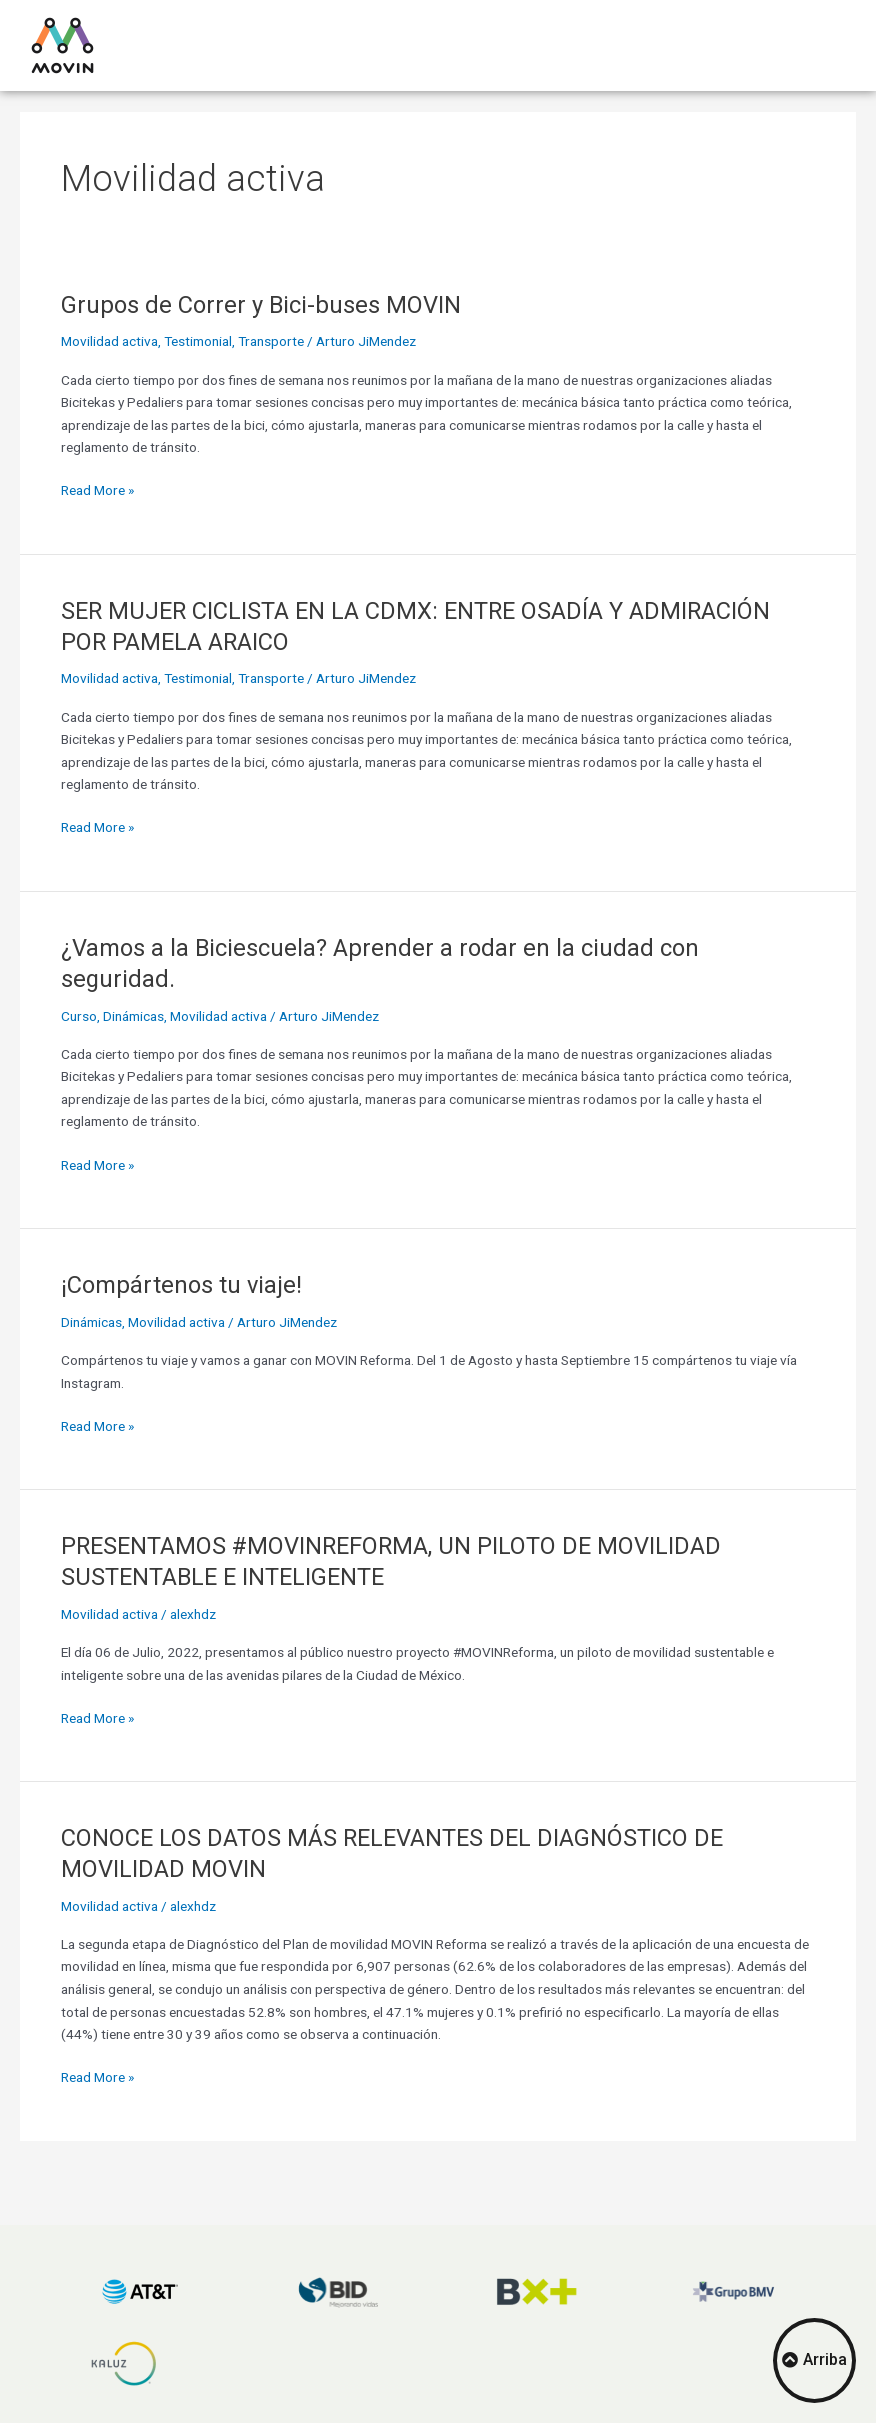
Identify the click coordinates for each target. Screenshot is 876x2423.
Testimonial (198, 341)
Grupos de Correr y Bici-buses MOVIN (261, 305)
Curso (79, 1016)
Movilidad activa (109, 341)
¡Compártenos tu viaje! (181, 1285)
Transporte (271, 341)
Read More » (97, 488)
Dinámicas (133, 1016)
